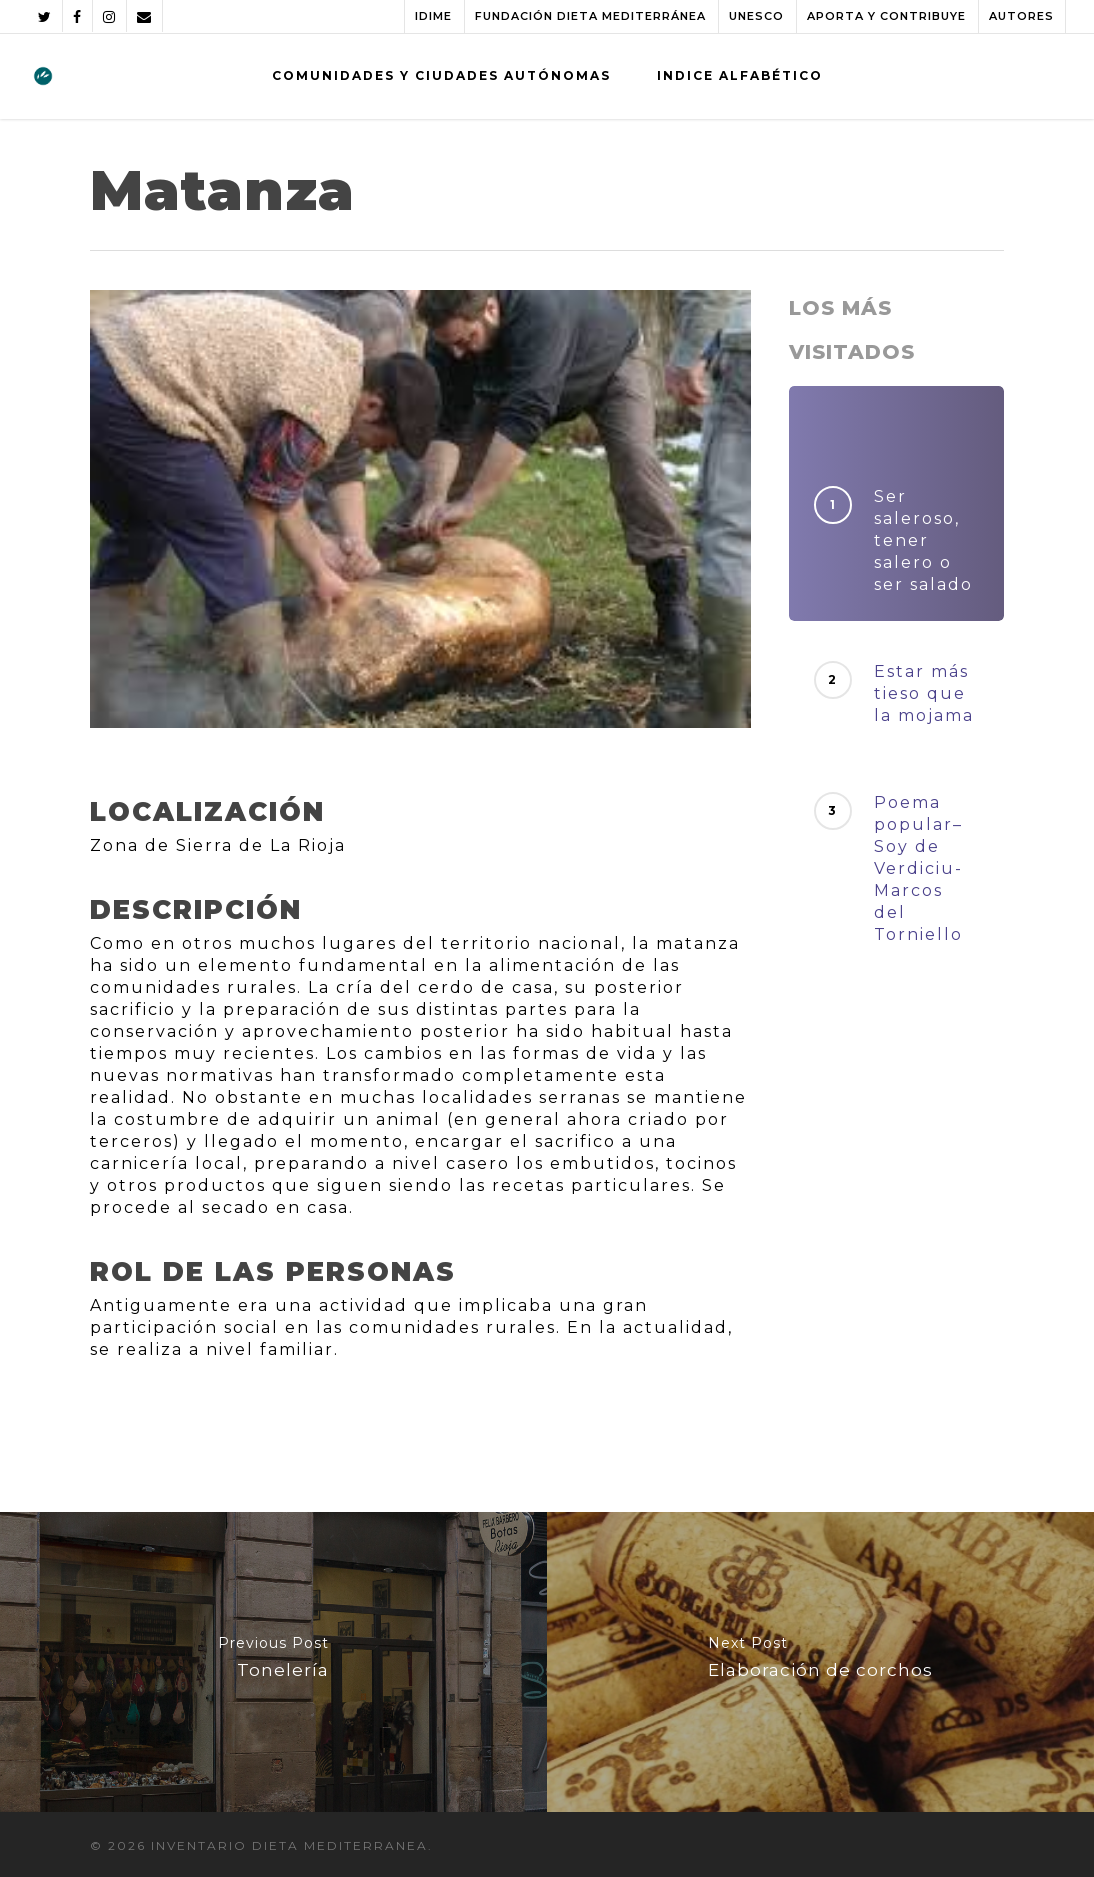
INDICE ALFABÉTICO (740, 75)
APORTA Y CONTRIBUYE (886, 16)
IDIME (433, 16)
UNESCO (756, 16)
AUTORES (1021, 16)
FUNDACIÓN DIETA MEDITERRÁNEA (590, 16)
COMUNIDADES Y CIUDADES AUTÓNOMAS (441, 75)
